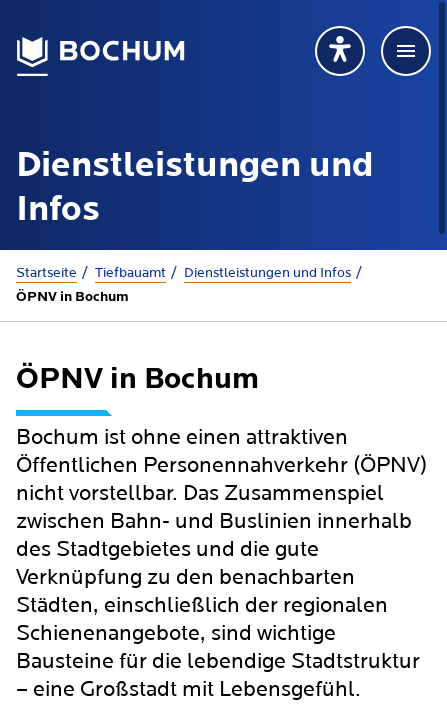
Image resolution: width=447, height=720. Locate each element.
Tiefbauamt (130, 273)
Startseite (46, 273)
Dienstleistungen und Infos (267, 273)
